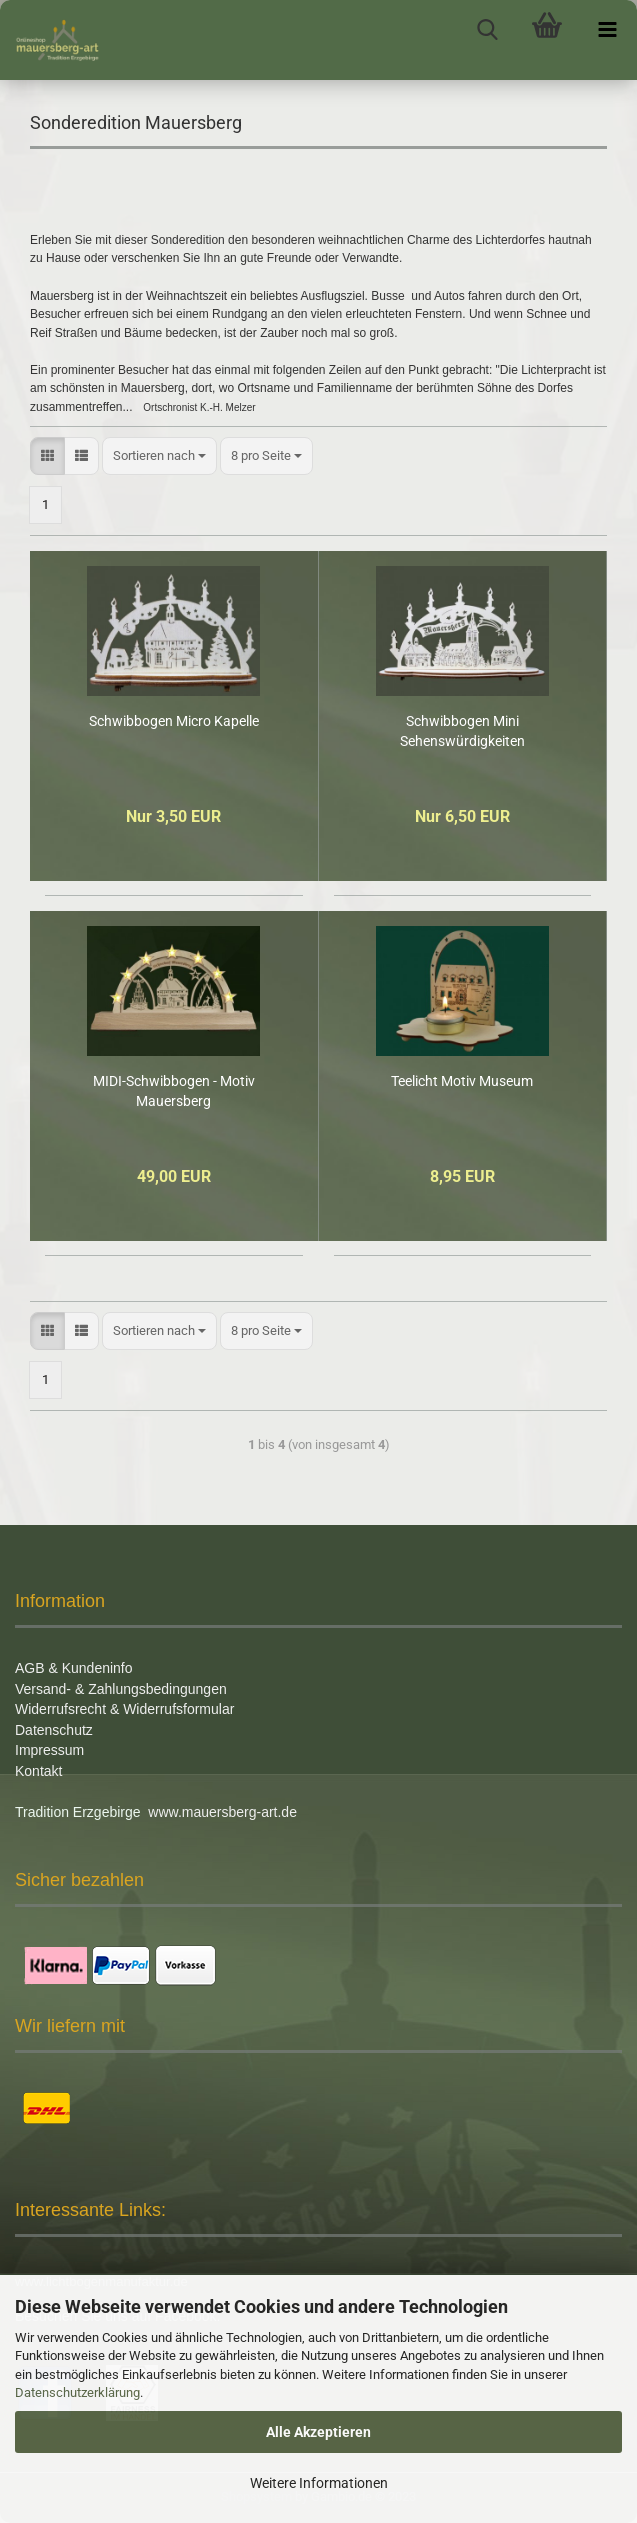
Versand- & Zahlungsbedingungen (121, 1689)
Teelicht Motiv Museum (462, 1081)
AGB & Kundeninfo (74, 1668)
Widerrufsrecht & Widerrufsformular (124, 1709)
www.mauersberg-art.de (222, 1812)
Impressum (49, 1750)
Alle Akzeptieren (318, 2432)
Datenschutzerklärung (77, 2392)
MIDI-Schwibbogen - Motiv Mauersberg (174, 1091)
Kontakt (38, 1771)
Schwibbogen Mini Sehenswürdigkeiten (462, 731)
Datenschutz (54, 1730)
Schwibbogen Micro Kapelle (174, 721)
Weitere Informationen (319, 2483)
